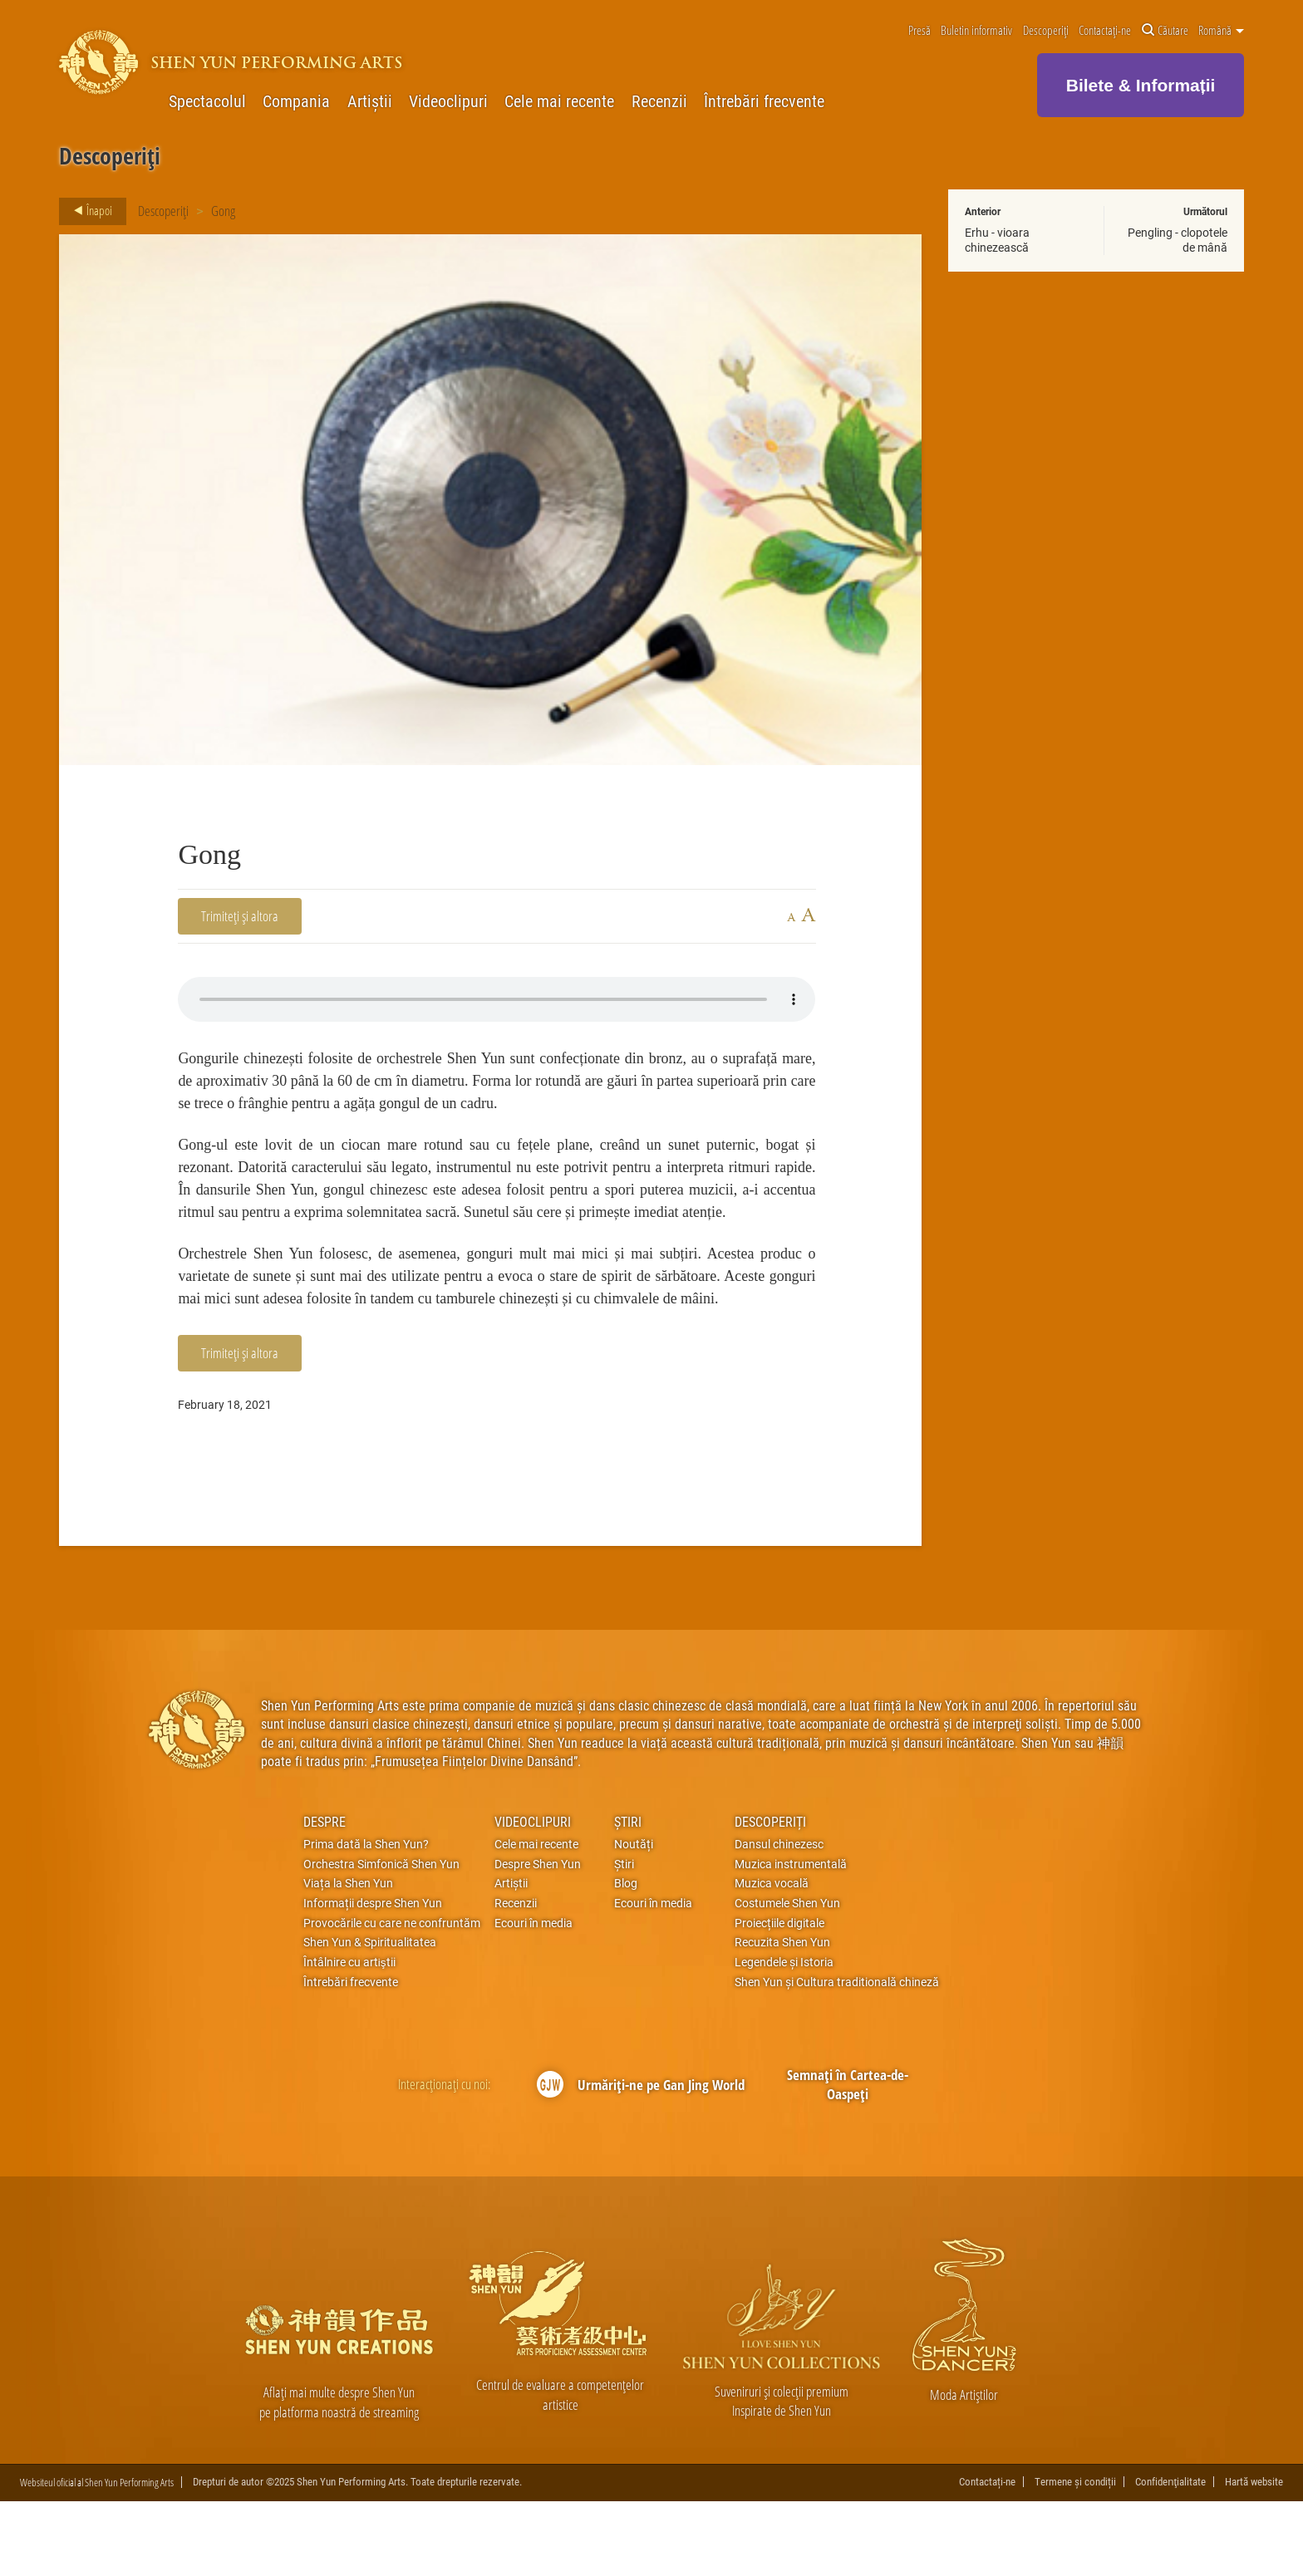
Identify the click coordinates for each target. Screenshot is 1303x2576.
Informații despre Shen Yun (372, 1977)
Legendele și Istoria (784, 2036)
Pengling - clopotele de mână (1177, 239)
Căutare (1165, 30)
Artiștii (369, 101)
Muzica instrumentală (791, 1938)
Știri (628, 1895)
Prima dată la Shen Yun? (366, 1918)
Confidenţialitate (1170, 2556)
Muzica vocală (772, 1957)
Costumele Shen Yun (787, 1977)
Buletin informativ (976, 30)
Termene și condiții (1075, 2556)
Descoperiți (1046, 30)
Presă (919, 30)
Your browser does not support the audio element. (496, 999)
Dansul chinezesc (779, 1918)
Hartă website (1254, 2556)
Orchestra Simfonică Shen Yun (381, 1938)
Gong (223, 210)
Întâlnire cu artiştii (349, 2036)
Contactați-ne (1105, 30)
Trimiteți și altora (239, 916)
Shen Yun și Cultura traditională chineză (837, 2056)
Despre (324, 1895)
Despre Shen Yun (537, 1938)
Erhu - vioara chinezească (997, 239)
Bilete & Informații (1141, 85)
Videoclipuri (448, 101)
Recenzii (659, 101)
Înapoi (88, 211)
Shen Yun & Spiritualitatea (369, 2016)
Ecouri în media (533, 1997)
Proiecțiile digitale (779, 1997)
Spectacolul (207, 101)
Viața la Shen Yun (348, 1957)
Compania (296, 101)
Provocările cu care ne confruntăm (391, 1997)
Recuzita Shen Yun (782, 2016)
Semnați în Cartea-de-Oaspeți (847, 2158)
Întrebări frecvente (764, 101)
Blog (625, 1957)
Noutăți (633, 1918)
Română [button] (1221, 30)
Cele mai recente (559, 101)
